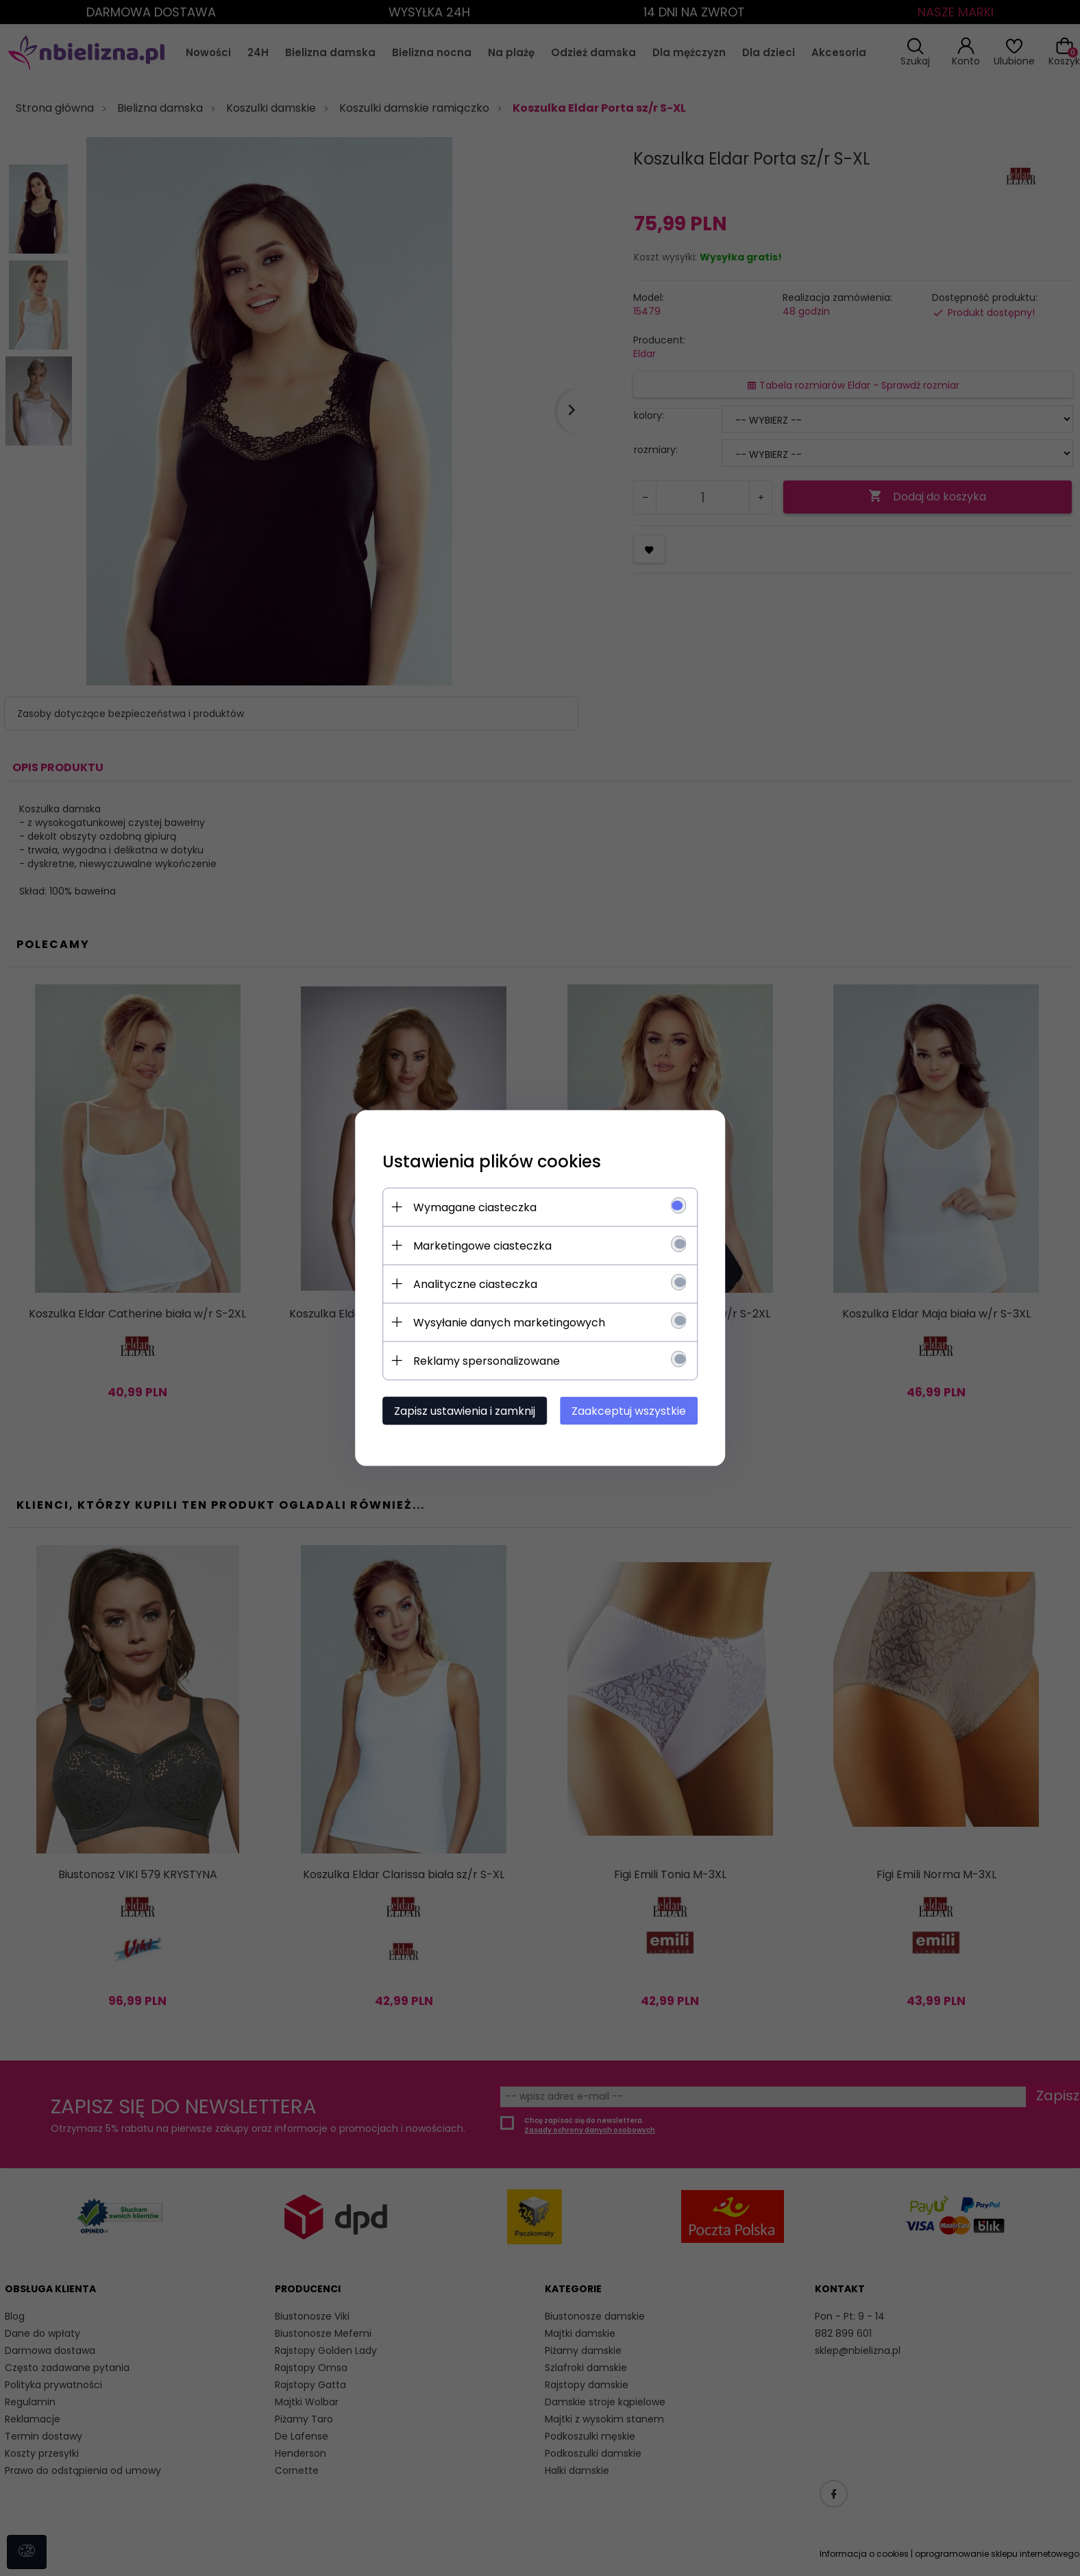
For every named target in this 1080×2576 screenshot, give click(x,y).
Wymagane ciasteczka (475, 1207)
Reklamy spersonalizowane (486, 1361)
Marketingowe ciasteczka (482, 1246)
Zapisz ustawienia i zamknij (464, 1411)
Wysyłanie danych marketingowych (509, 1322)
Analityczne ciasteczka (475, 1284)
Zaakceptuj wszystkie (629, 1411)
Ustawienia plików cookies (491, 1161)
